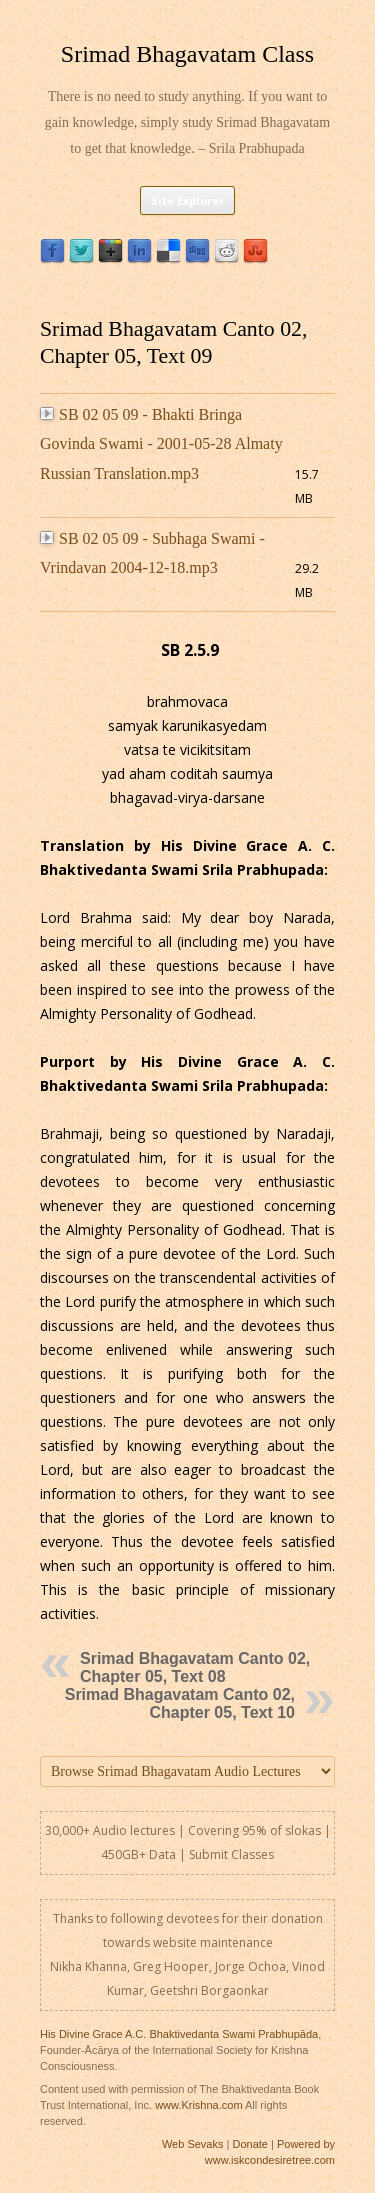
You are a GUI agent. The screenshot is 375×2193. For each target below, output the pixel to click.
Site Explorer (187, 200)
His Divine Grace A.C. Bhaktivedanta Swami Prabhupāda (179, 2034)
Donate (249, 2144)
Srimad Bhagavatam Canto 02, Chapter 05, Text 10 (180, 1703)
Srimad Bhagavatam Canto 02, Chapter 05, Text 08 (195, 1667)
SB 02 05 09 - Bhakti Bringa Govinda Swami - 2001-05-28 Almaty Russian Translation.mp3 (161, 444)
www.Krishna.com (198, 2105)
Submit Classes (231, 1854)
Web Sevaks (193, 2144)
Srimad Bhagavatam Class (187, 54)
